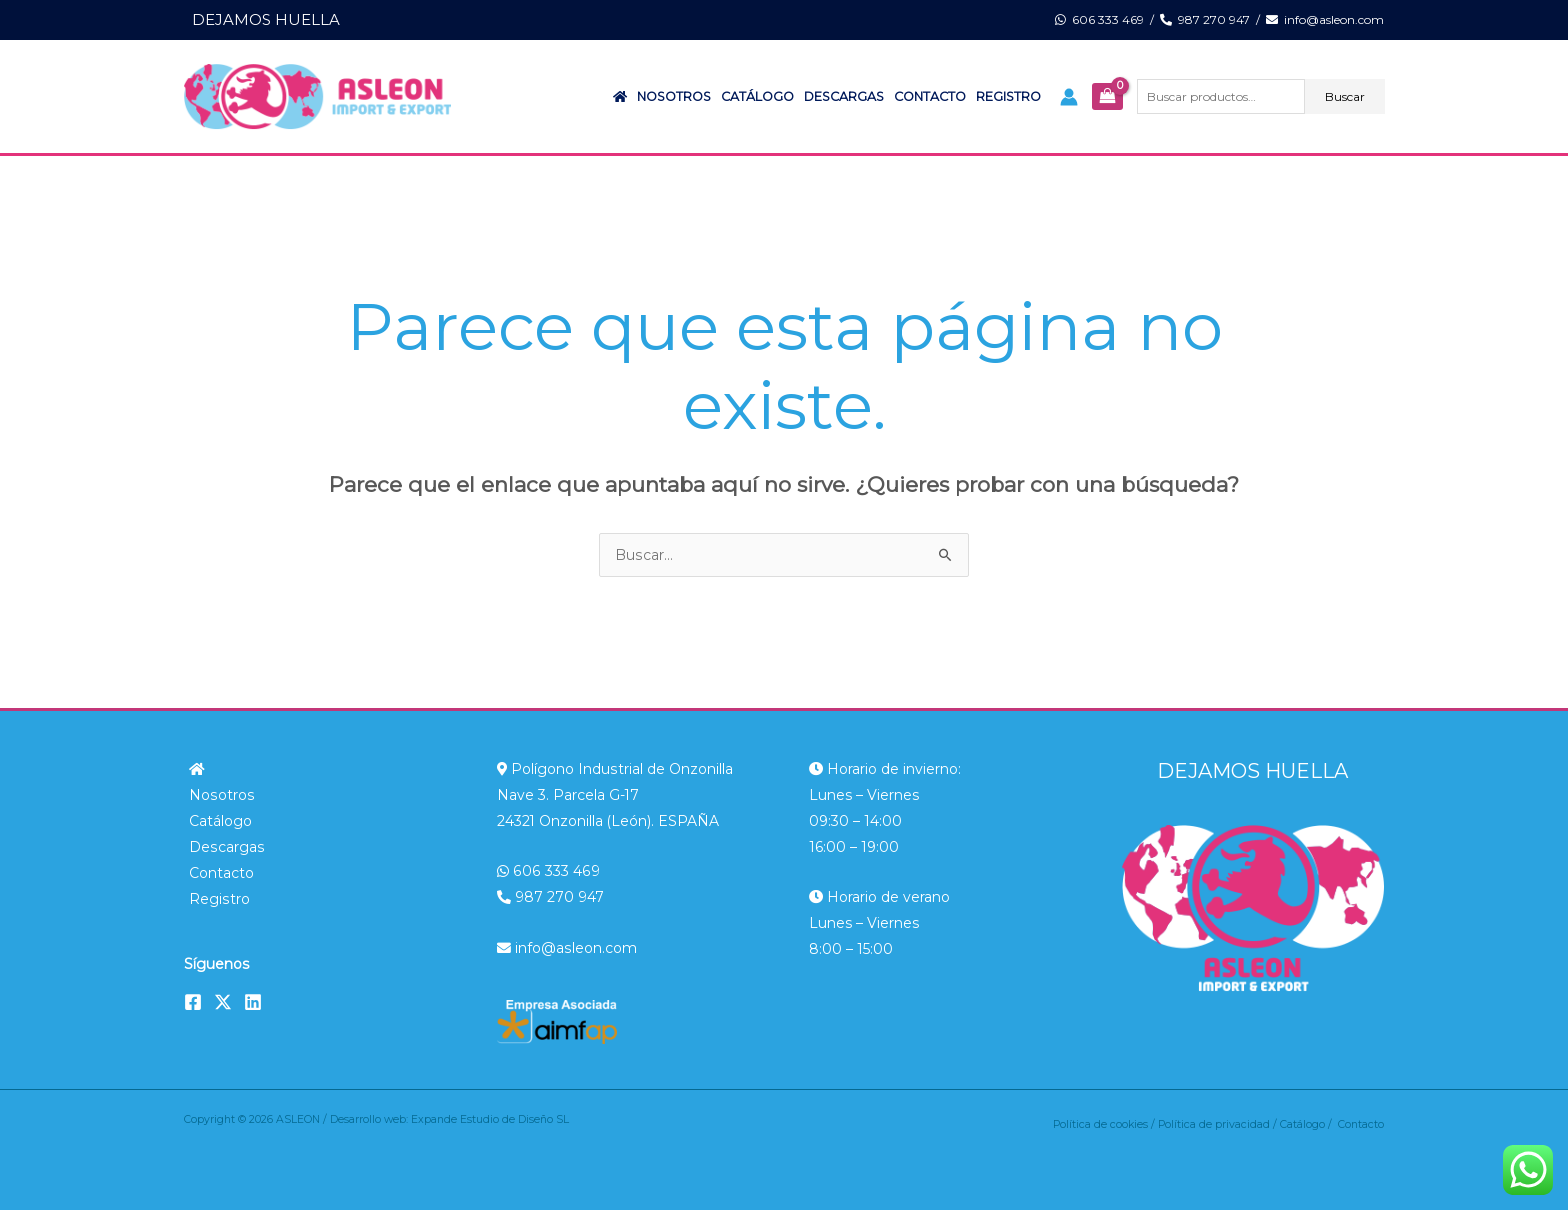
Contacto (930, 96)
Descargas (844, 96)
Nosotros (674, 96)
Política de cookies (1100, 1124)
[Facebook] (193, 1002)
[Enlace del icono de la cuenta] (1069, 97)
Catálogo (757, 96)
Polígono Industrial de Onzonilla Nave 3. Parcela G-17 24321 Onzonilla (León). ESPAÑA (615, 795)
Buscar (1345, 96)
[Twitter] (223, 1002)
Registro (1008, 96)
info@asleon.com (1325, 19)
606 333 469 (1099, 19)
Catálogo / (1309, 1124)
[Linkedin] (253, 1002)
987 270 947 (1205, 19)
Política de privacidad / (1219, 1124)
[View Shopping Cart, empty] (1107, 97)
